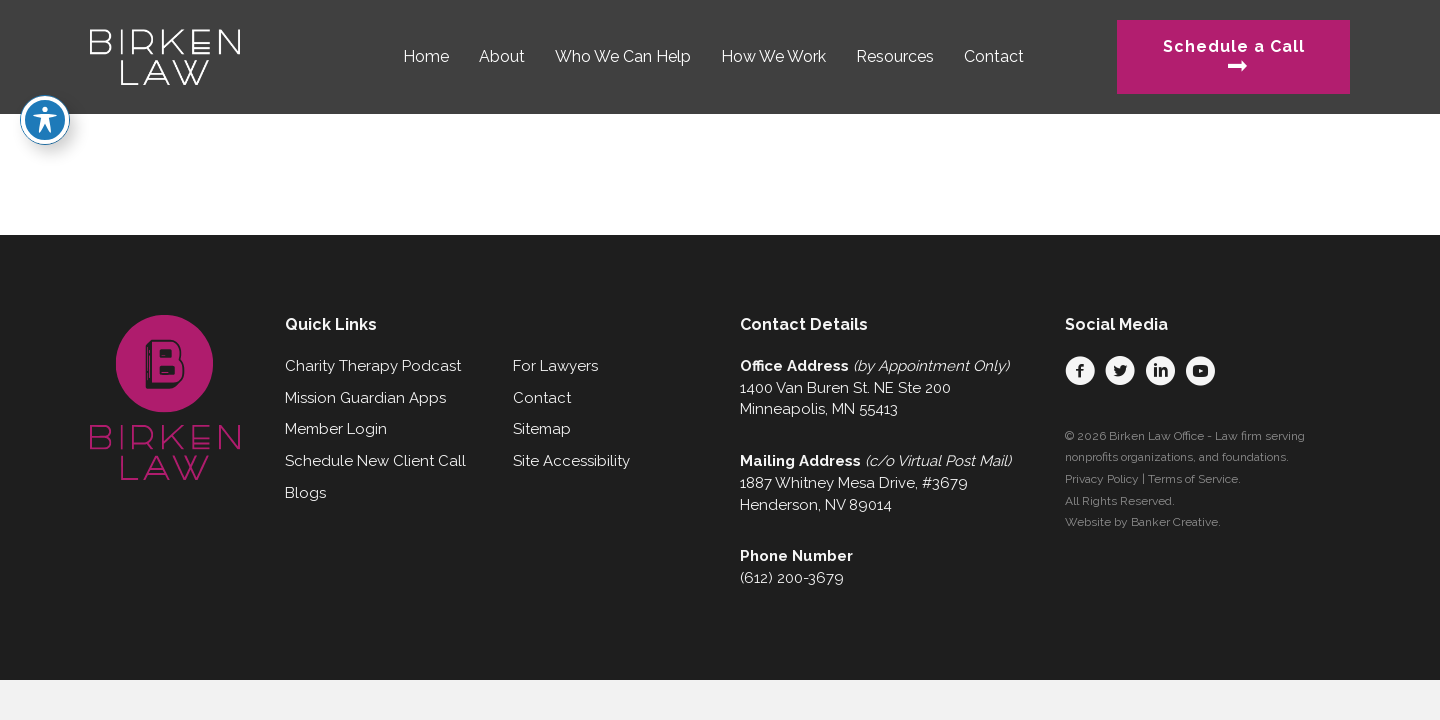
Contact (542, 398)
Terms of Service (1193, 479)
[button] (1080, 371)
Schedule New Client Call (375, 461)
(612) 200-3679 (792, 578)
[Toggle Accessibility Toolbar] (45, 86)
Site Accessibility (571, 461)
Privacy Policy (1102, 479)
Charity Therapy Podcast (373, 366)
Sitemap (542, 429)
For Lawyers (555, 366)
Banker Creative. (1176, 522)
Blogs (305, 493)
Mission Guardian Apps (365, 398)
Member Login (336, 429)
